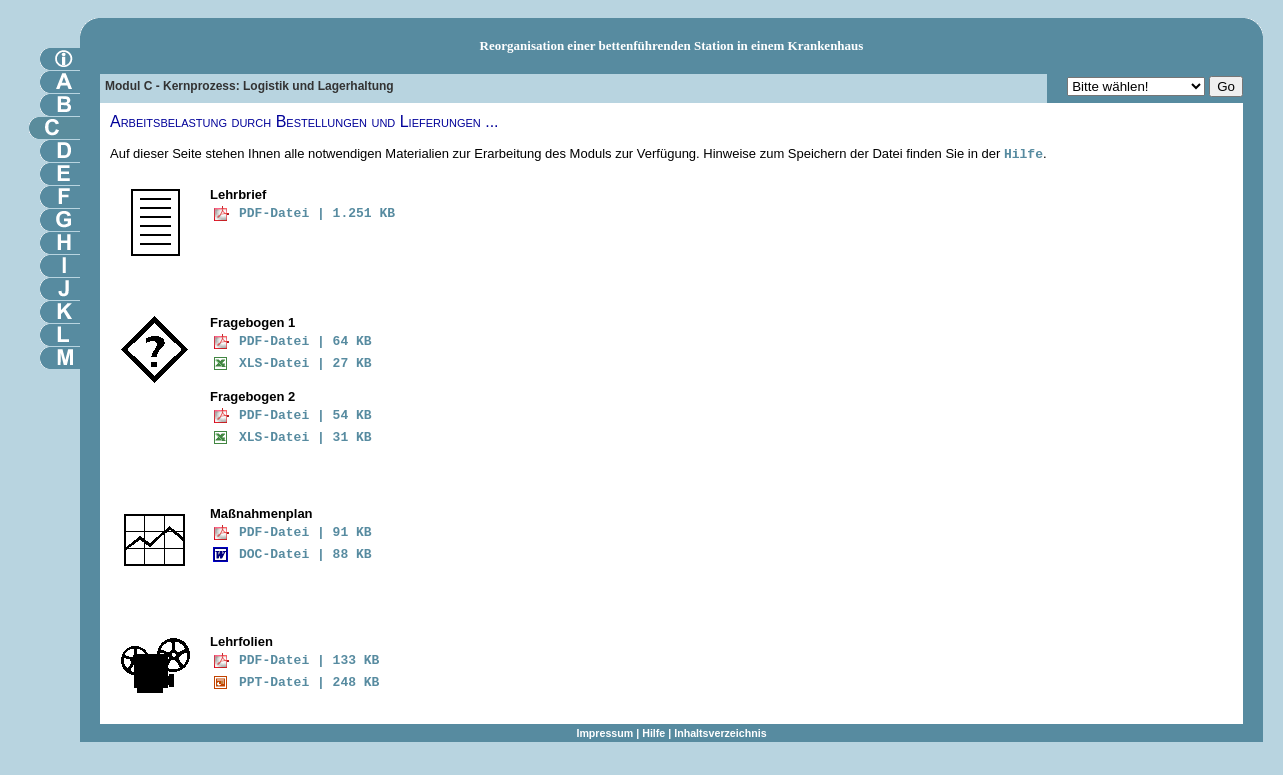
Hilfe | (658, 733)
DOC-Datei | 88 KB (305, 554)
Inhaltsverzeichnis (720, 733)
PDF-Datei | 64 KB (305, 341)
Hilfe (1023, 154)
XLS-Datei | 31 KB (305, 437)
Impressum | (609, 733)
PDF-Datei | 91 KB (305, 532)
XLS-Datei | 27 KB (305, 363)
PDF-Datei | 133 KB (309, 660)
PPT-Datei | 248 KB (309, 682)
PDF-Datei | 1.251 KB (317, 213)
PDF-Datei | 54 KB (305, 415)
